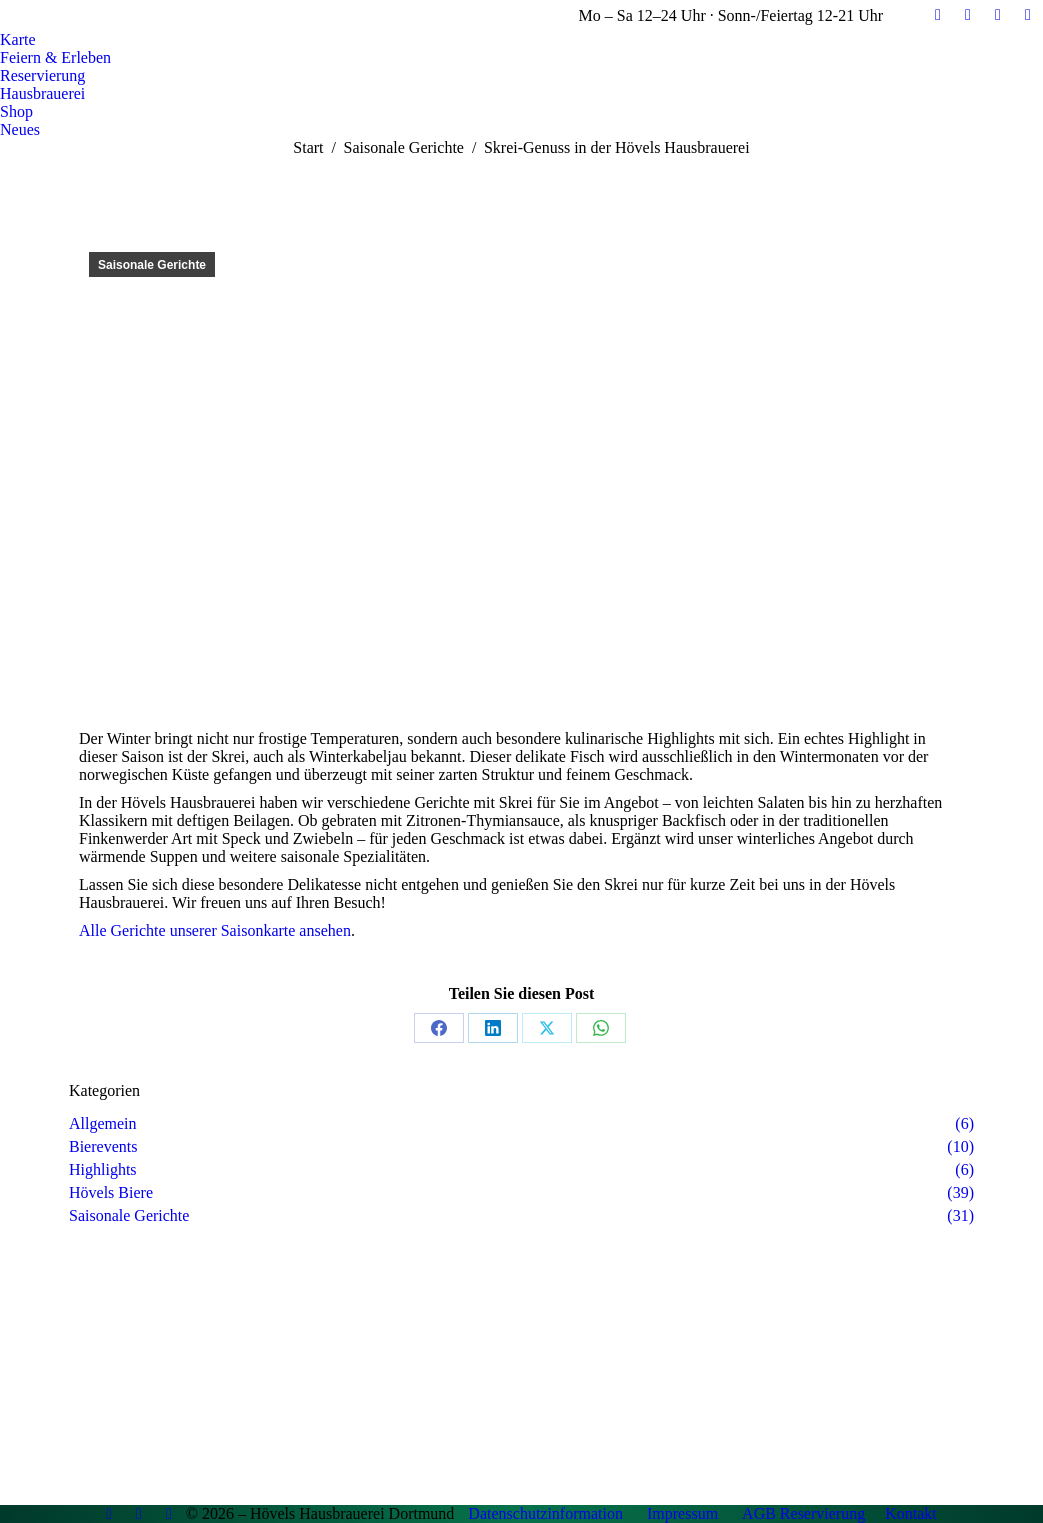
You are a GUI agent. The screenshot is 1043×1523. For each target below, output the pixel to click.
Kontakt (911, 1513)
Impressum (682, 1513)
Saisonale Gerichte (152, 265)
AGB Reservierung (803, 1513)
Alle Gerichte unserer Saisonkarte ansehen (215, 930)
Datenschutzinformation (545, 1513)
